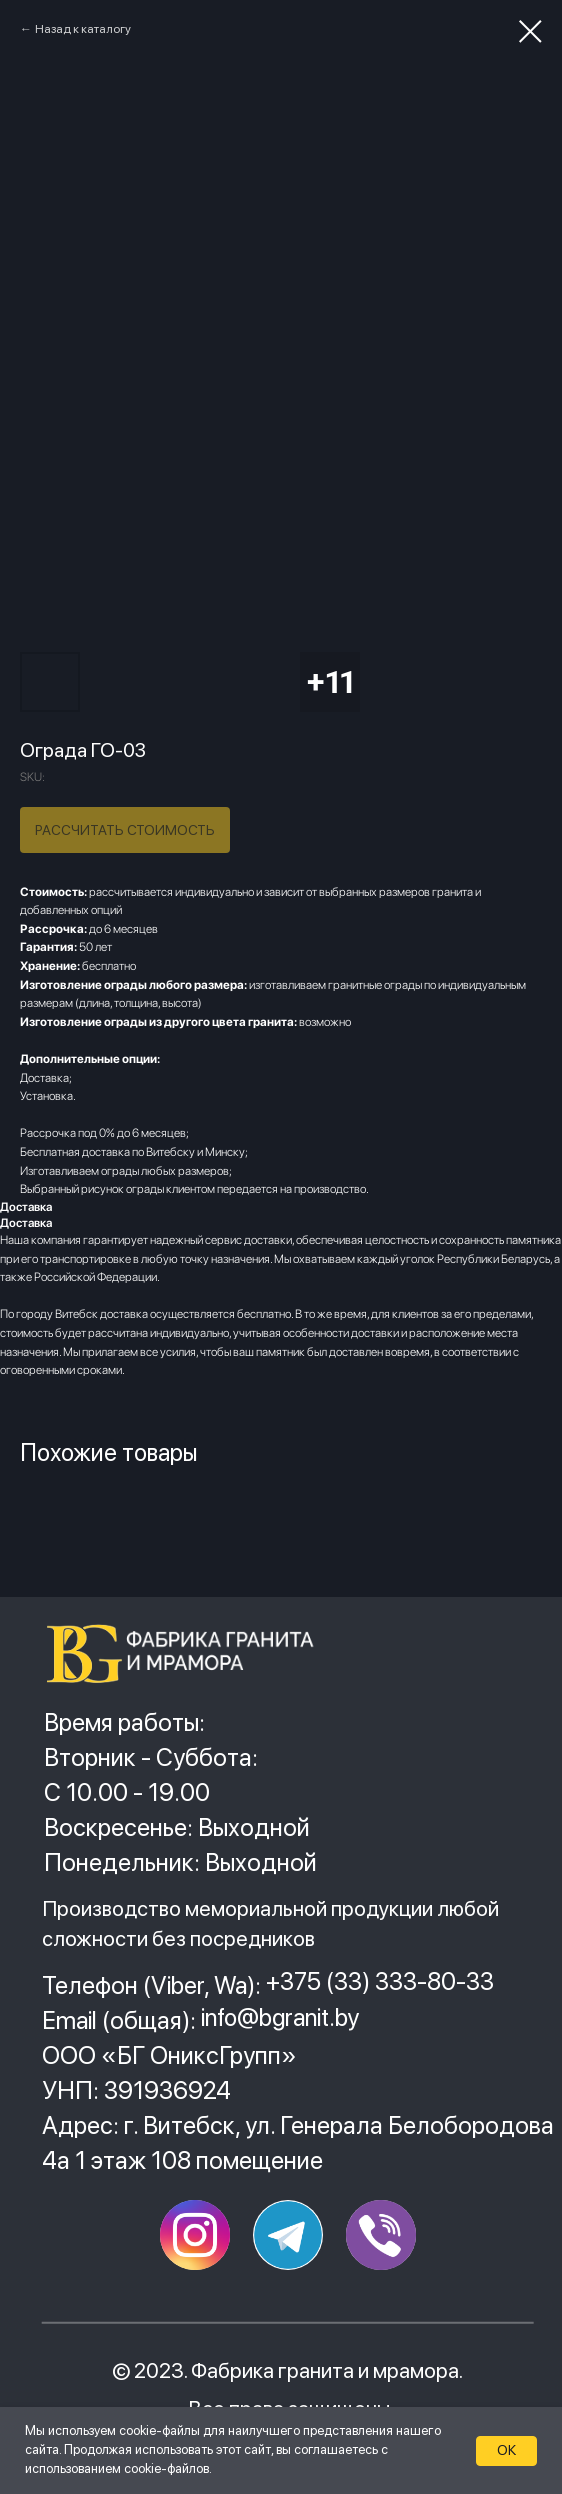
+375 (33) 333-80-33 (380, 1981)
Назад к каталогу (83, 29)
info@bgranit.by (280, 2017)
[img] (188, 1654)
